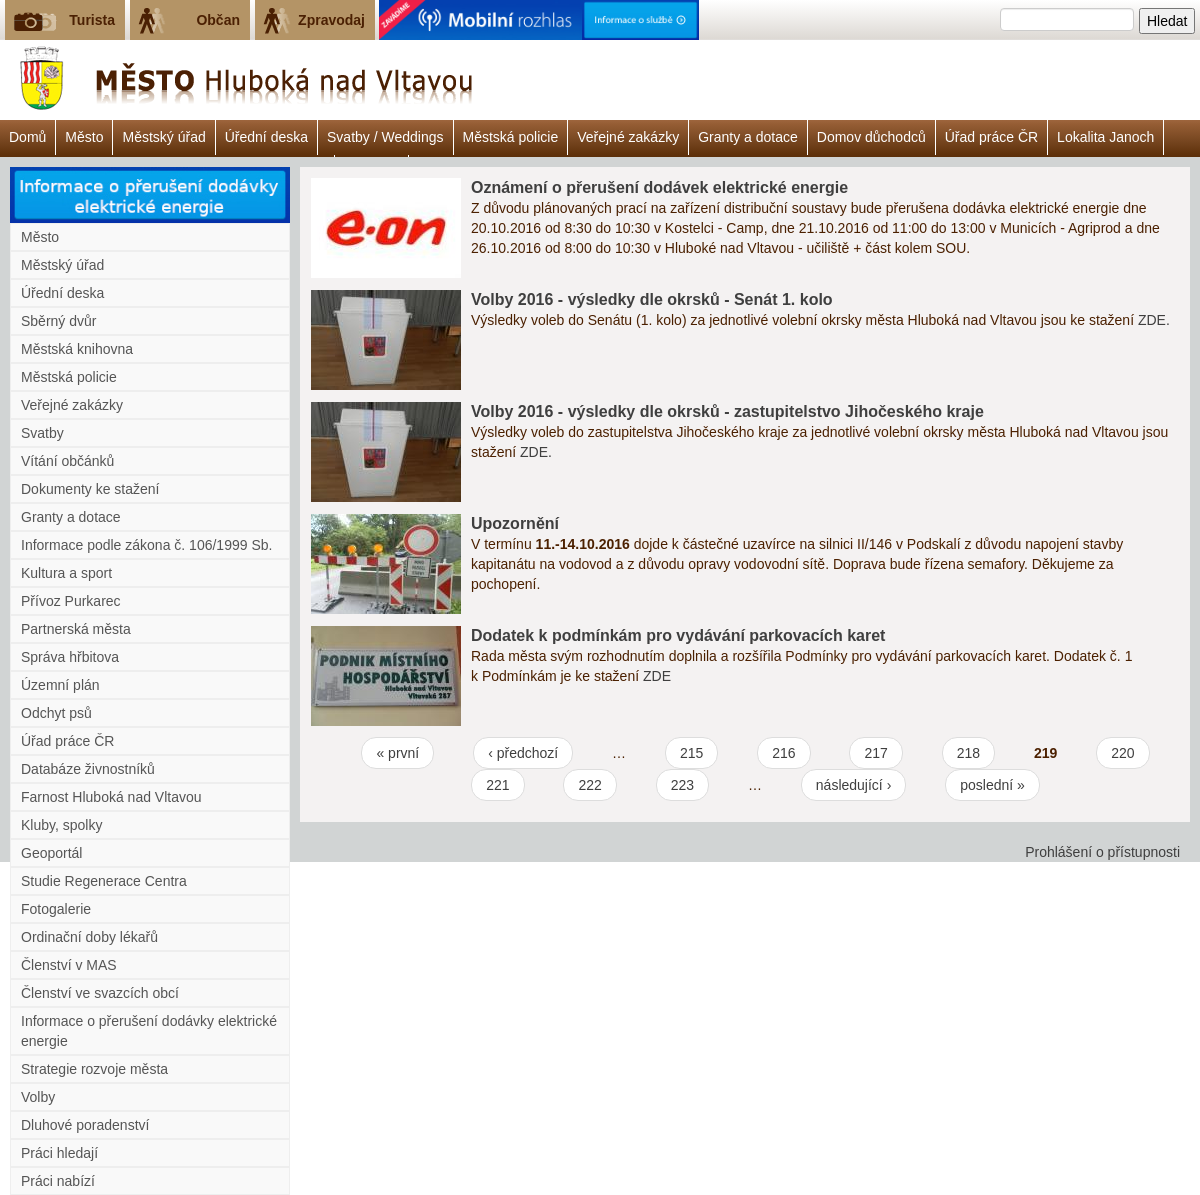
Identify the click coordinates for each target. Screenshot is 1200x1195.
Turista (92, 20)
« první (397, 753)
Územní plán (60, 685)
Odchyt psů (56, 713)
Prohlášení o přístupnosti (1102, 852)
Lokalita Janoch (1105, 137)
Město (84, 137)
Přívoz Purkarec (71, 601)
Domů (27, 137)
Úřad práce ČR (991, 137)
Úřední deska (266, 137)
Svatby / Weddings (385, 137)
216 (783, 753)
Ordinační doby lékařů (89, 937)
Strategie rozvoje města (94, 1069)
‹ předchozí (523, 753)
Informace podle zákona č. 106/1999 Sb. (146, 545)
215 (691, 753)
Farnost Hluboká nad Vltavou (111, 797)
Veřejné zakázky (628, 137)
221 (497, 785)
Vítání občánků (67, 461)
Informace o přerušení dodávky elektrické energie (149, 1031)
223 (682, 785)
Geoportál (51, 853)
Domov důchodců (871, 137)
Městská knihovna (77, 349)
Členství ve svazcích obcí (100, 993)
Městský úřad (163, 137)
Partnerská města (76, 629)
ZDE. (1154, 320)
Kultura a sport (66, 573)
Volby (38, 1097)
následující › (853, 785)
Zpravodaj (331, 20)
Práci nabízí (58, 1181)
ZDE (657, 676)
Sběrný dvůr (58, 321)
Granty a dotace (748, 137)
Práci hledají (59, 1153)
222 (589, 785)
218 (968, 753)
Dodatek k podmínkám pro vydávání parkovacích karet (678, 635)
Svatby (42, 433)
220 (1122, 753)
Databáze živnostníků (88, 769)
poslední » (992, 785)
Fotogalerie (56, 909)
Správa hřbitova (70, 657)
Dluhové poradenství (85, 1125)
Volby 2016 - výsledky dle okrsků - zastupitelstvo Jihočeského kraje (727, 411)
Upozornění (515, 523)
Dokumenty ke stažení (90, 489)
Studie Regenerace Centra (104, 881)
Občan (218, 20)
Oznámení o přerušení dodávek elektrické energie (659, 187)
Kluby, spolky (61, 825)
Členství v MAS (69, 965)
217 (875, 753)
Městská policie (511, 137)
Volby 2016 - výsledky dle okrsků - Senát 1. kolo (652, 299)
